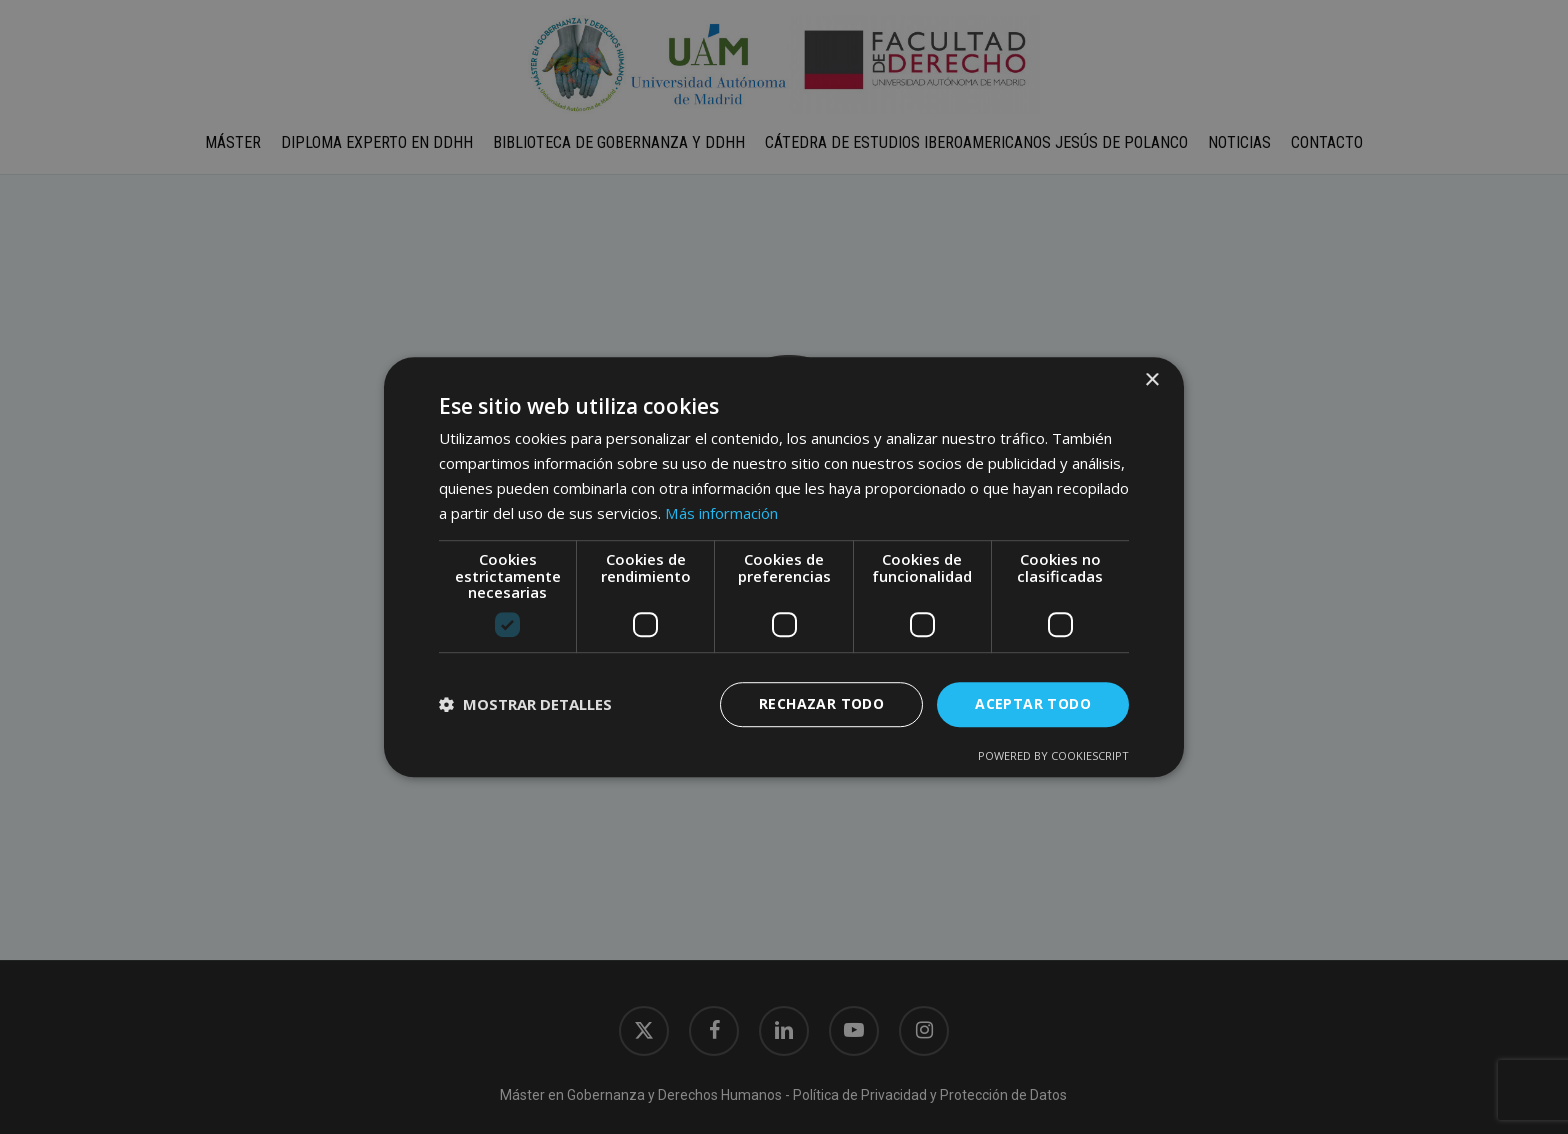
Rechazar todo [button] (821, 703)
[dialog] (784, 567)
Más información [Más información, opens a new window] (721, 513)
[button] (525, 704)
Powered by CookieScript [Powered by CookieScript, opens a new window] (1053, 755)
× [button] (1151, 380)
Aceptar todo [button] (1033, 703)
